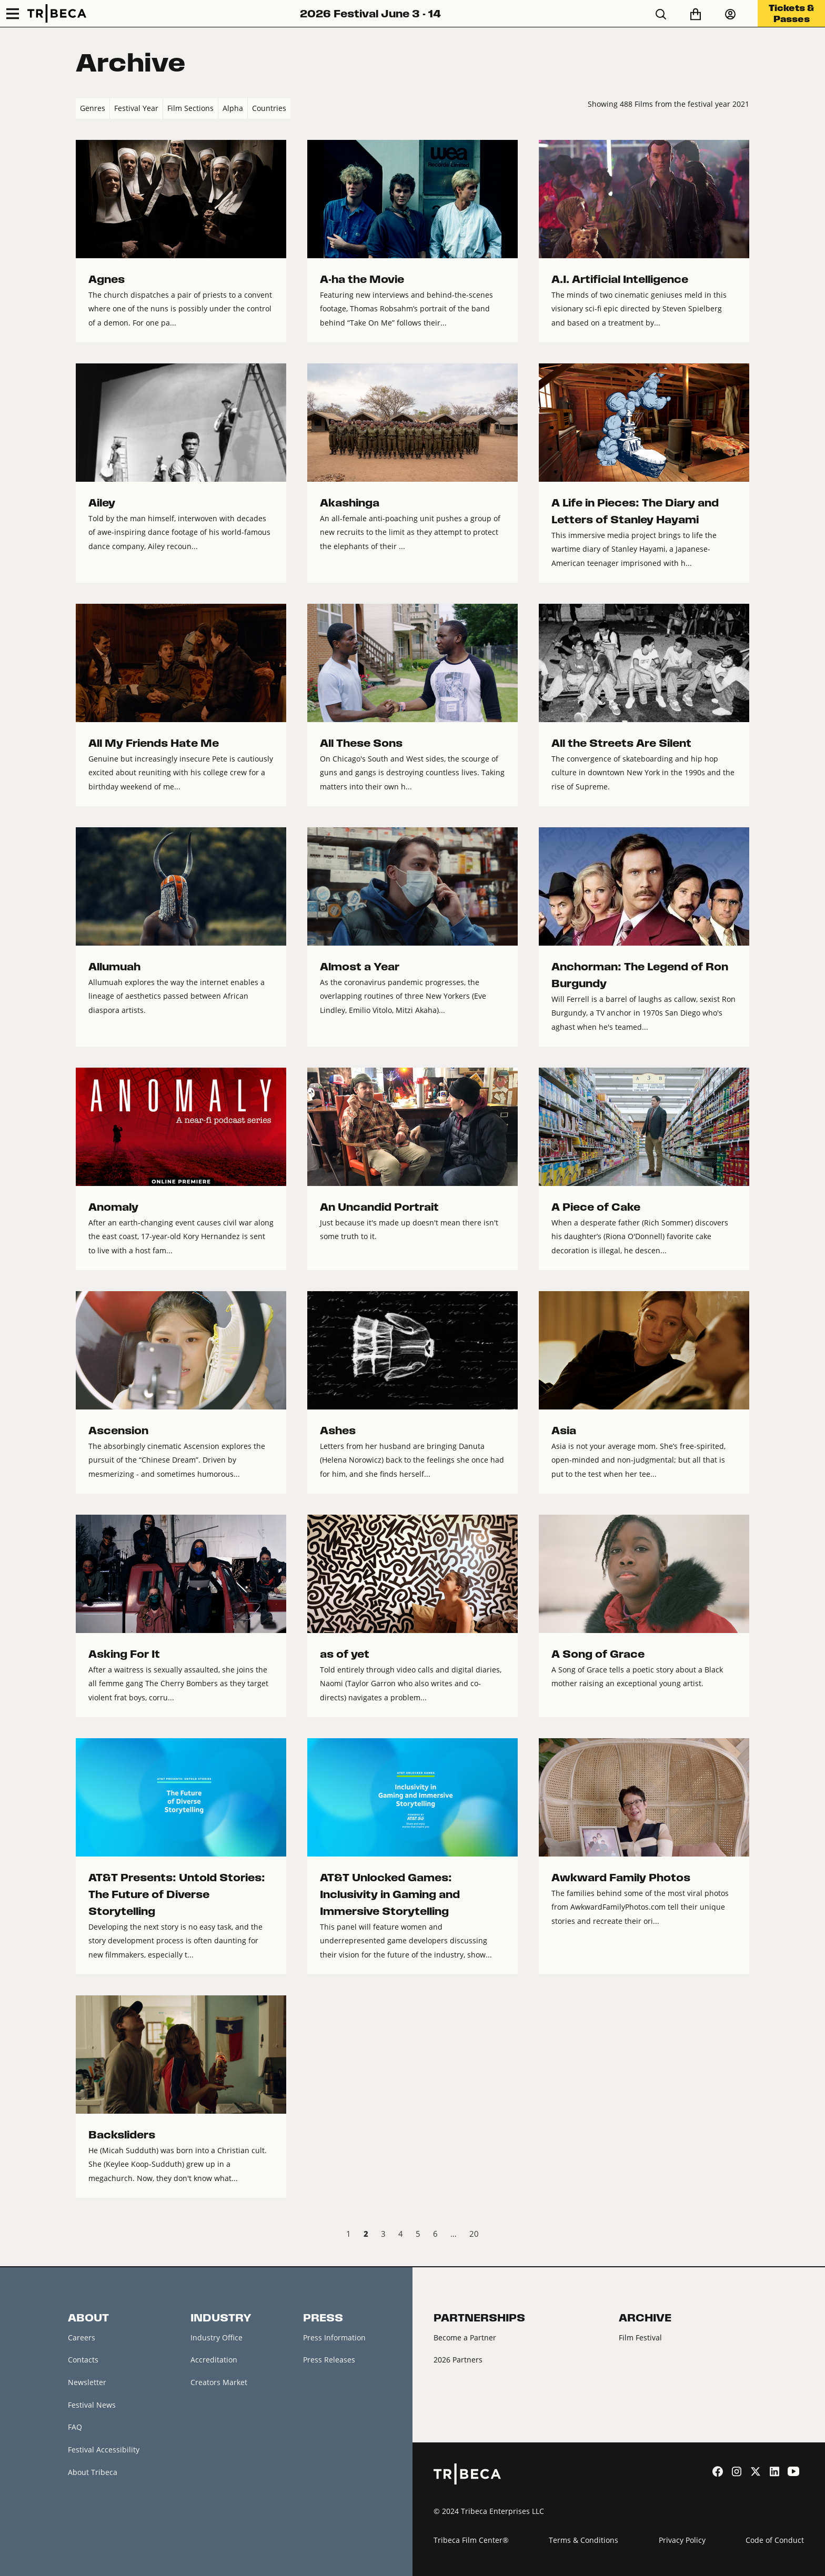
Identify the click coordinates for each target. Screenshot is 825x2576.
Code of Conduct (775, 2540)
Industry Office (216, 2337)
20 (474, 2233)
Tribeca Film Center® (471, 2540)
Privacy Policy (682, 2540)
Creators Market (218, 2382)
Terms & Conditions (583, 2540)
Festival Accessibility (103, 2450)
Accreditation (213, 2360)
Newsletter (87, 2382)
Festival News (92, 2405)
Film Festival (640, 2337)
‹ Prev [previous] (84, 2235)
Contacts (83, 2360)
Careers (81, 2337)
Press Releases (329, 2360)
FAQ (75, 2427)
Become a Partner (465, 2337)
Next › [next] (740, 2235)
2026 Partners (458, 2360)
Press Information (334, 2337)
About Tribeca (92, 2472)
